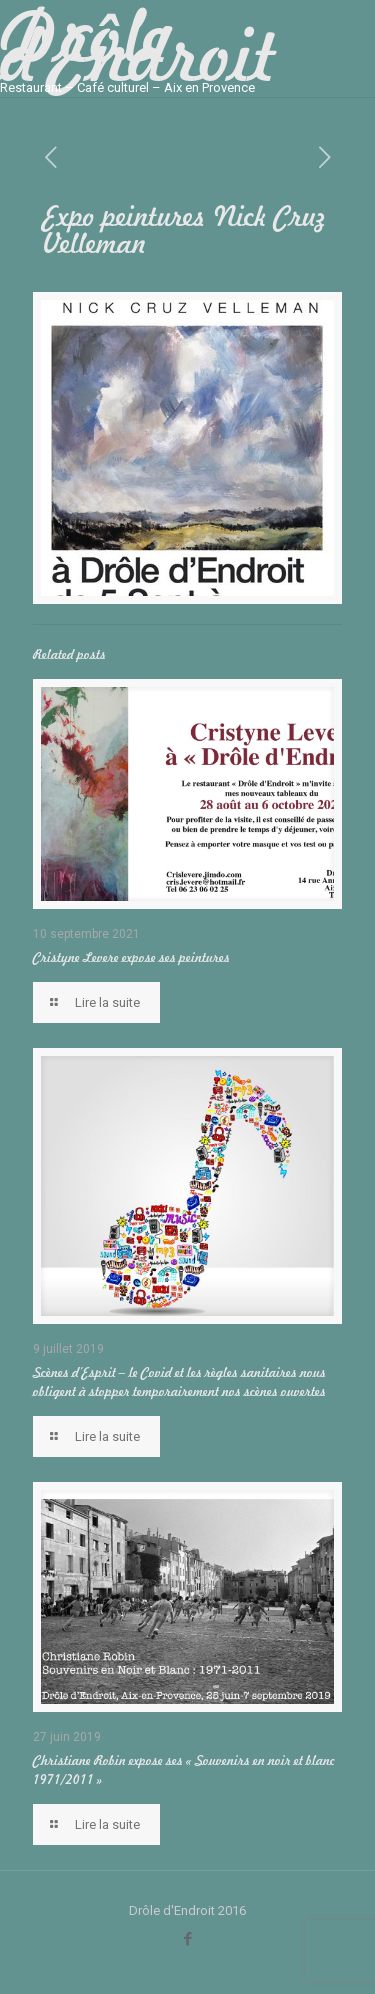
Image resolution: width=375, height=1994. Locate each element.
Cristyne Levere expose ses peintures (131, 957)
